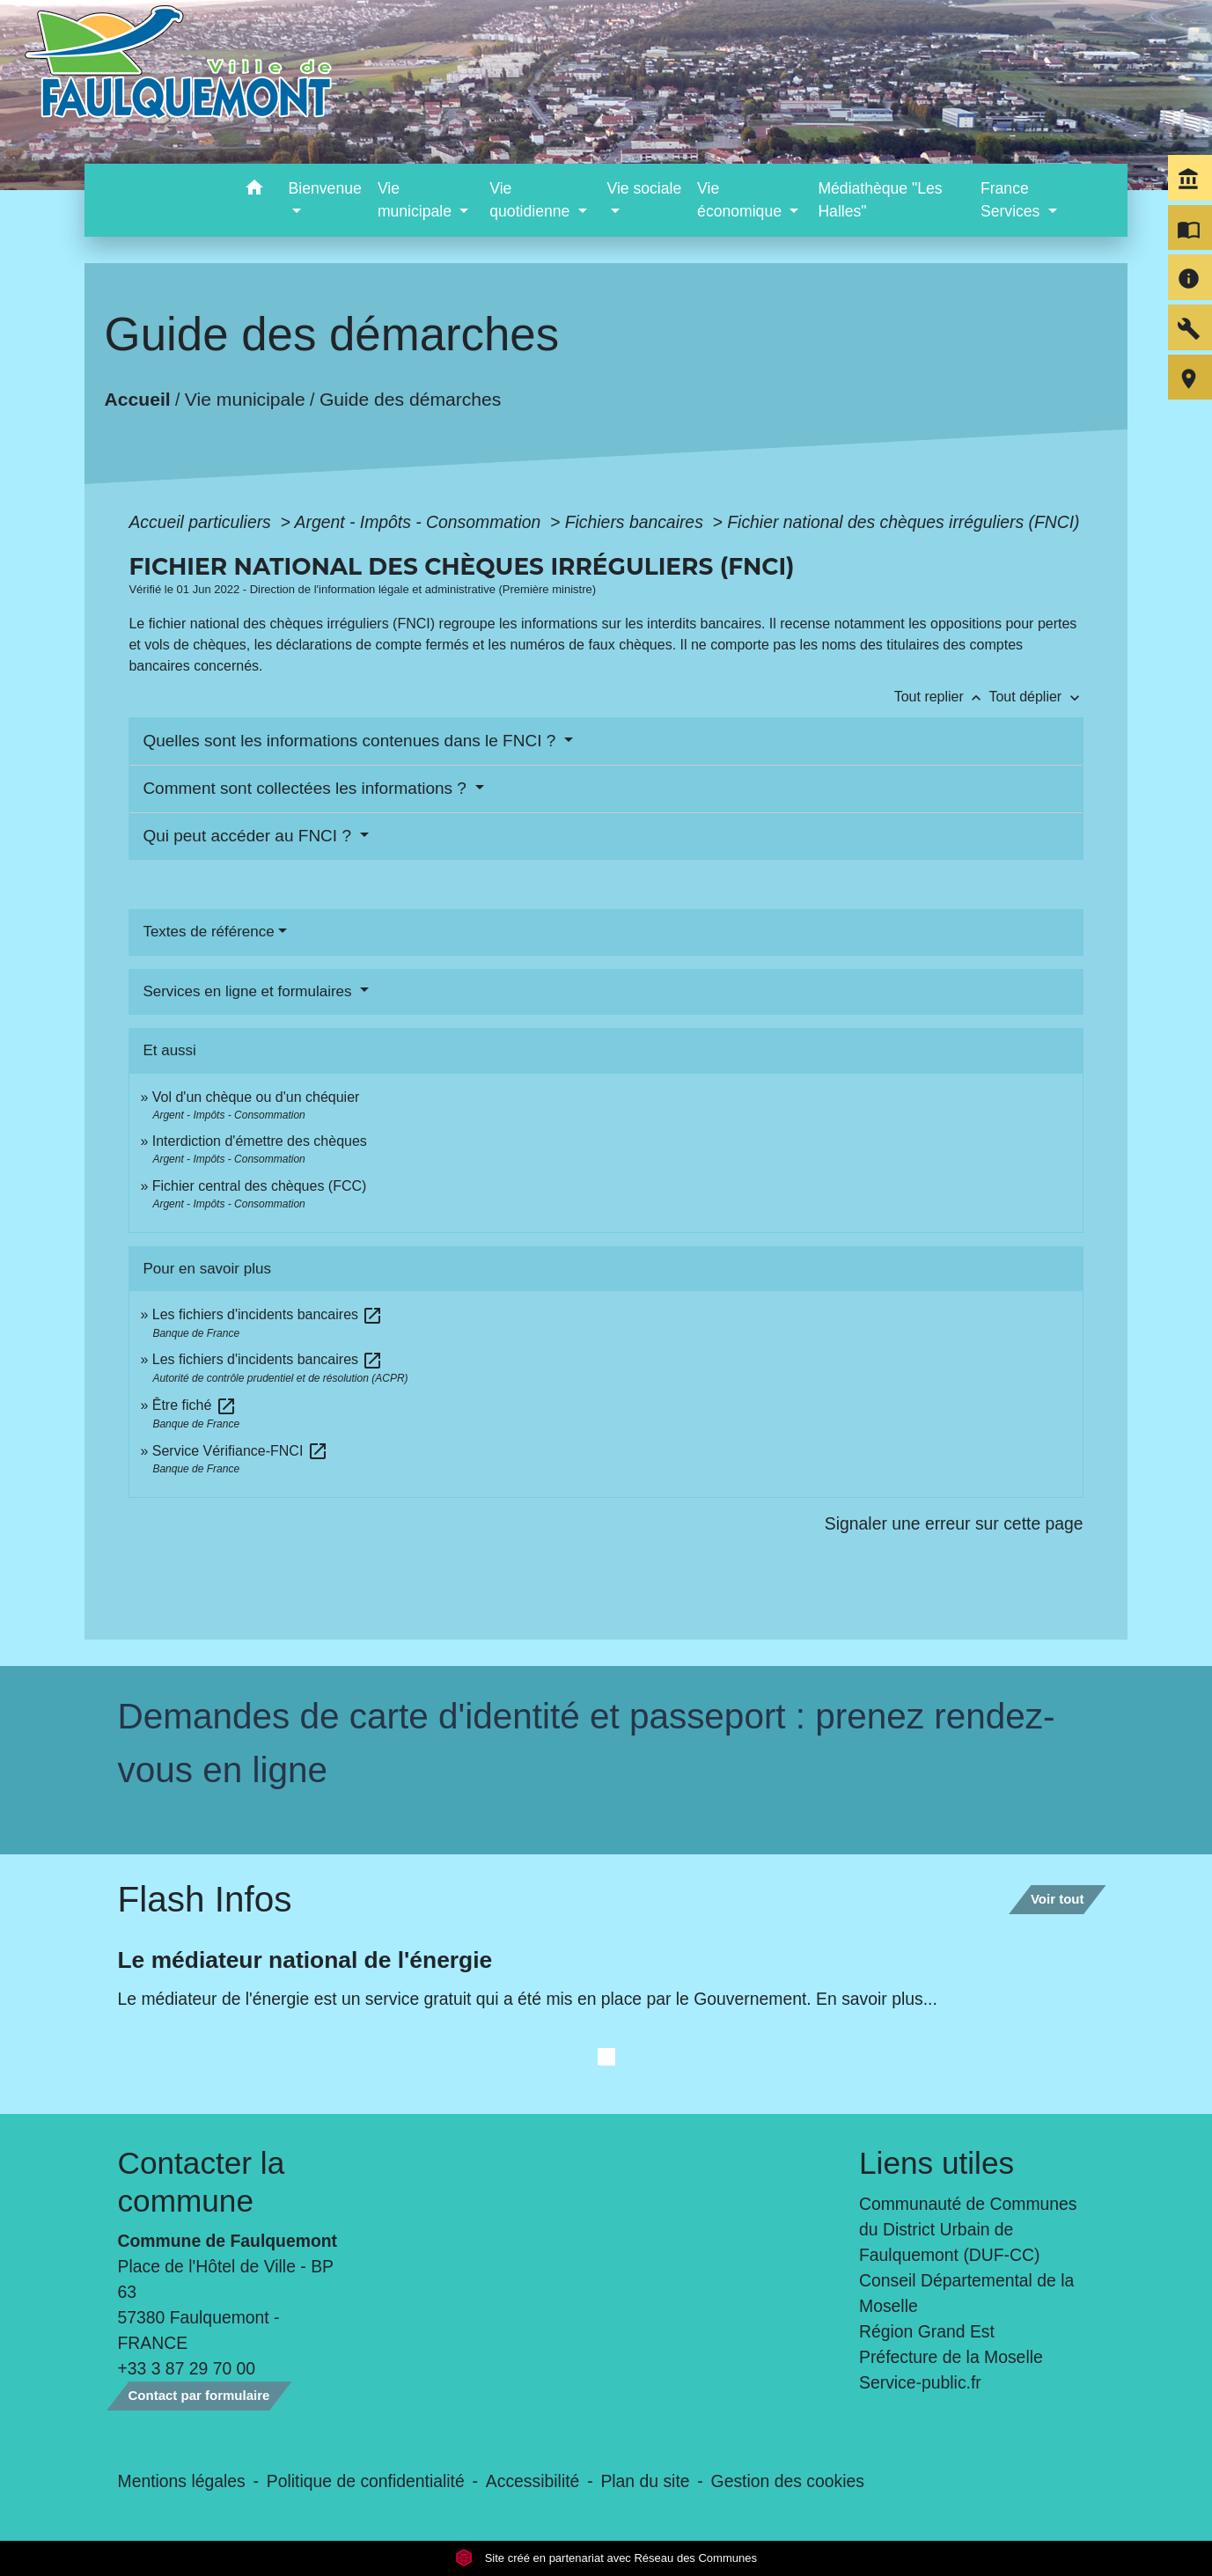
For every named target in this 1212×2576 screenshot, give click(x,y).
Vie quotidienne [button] (531, 200)
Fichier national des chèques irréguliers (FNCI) (903, 522)
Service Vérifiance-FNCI (240, 1450)
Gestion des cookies (787, 2481)
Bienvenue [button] (325, 188)
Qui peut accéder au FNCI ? (249, 835)
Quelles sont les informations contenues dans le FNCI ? (351, 740)
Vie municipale (245, 399)
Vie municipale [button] (417, 200)
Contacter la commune (201, 2181)
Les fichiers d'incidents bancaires (268, 1314)
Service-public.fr (920, 2382)
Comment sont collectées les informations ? (307, 788)
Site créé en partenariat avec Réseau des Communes (606, 2558)
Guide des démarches (411, 399)
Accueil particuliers (202, 522)
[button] (255, 190)
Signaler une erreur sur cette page (954, 1523)
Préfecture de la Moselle (951, 2357)
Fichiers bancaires (636, 522)
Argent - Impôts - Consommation (420, 522)
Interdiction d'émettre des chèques (259, 1141)
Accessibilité (533, 2481)
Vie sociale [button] (643, 188)
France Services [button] (1012, 200)
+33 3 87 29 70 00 (187, 2368)
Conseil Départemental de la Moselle (966, 2293)
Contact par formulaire (199, 2395)
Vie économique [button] (741, 200)
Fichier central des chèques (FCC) (259, 1185)
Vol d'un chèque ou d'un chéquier (256, 1097)
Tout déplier (1035, 696)
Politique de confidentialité (366, 2481)
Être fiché (194, 1405)
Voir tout (1057, 1898)
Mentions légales (182, 2481)
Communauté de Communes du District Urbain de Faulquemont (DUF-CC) (968, 2229)
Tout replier (941, 696)
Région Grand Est (927, 2331)
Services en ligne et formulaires (249, 991)
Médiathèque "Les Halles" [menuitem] (880, 200)
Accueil (138, 399)
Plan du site (644, 2481)
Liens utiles (936, 2163)
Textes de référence (208, 931)
